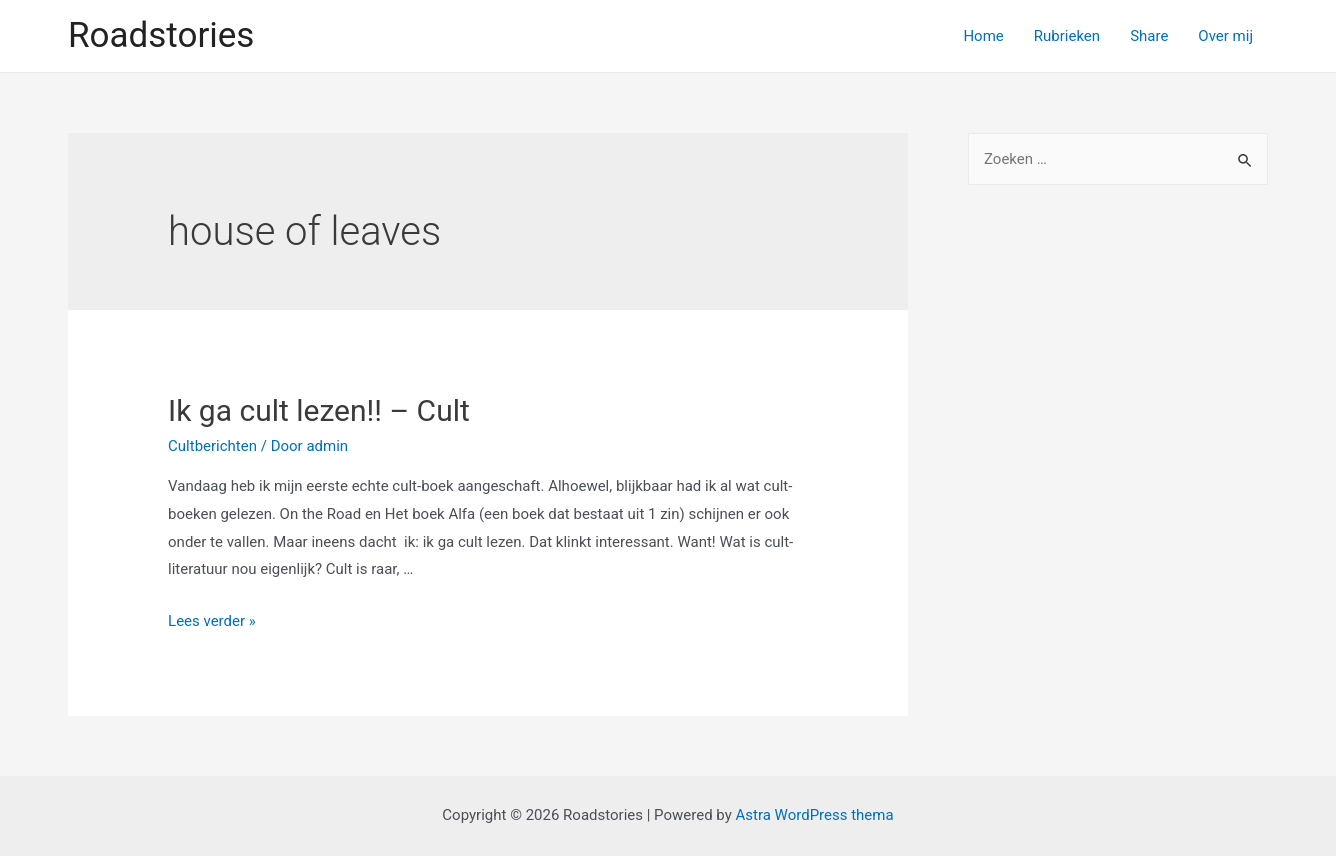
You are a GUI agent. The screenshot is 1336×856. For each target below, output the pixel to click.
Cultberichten (212, 446)
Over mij (1225, 36)
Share (1149, 36)
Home (983, 36)
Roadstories (161, 35)
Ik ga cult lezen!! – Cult (319, 410)
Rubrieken (1067, 36)
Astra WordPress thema (814, 815)
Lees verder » (212, 621)
